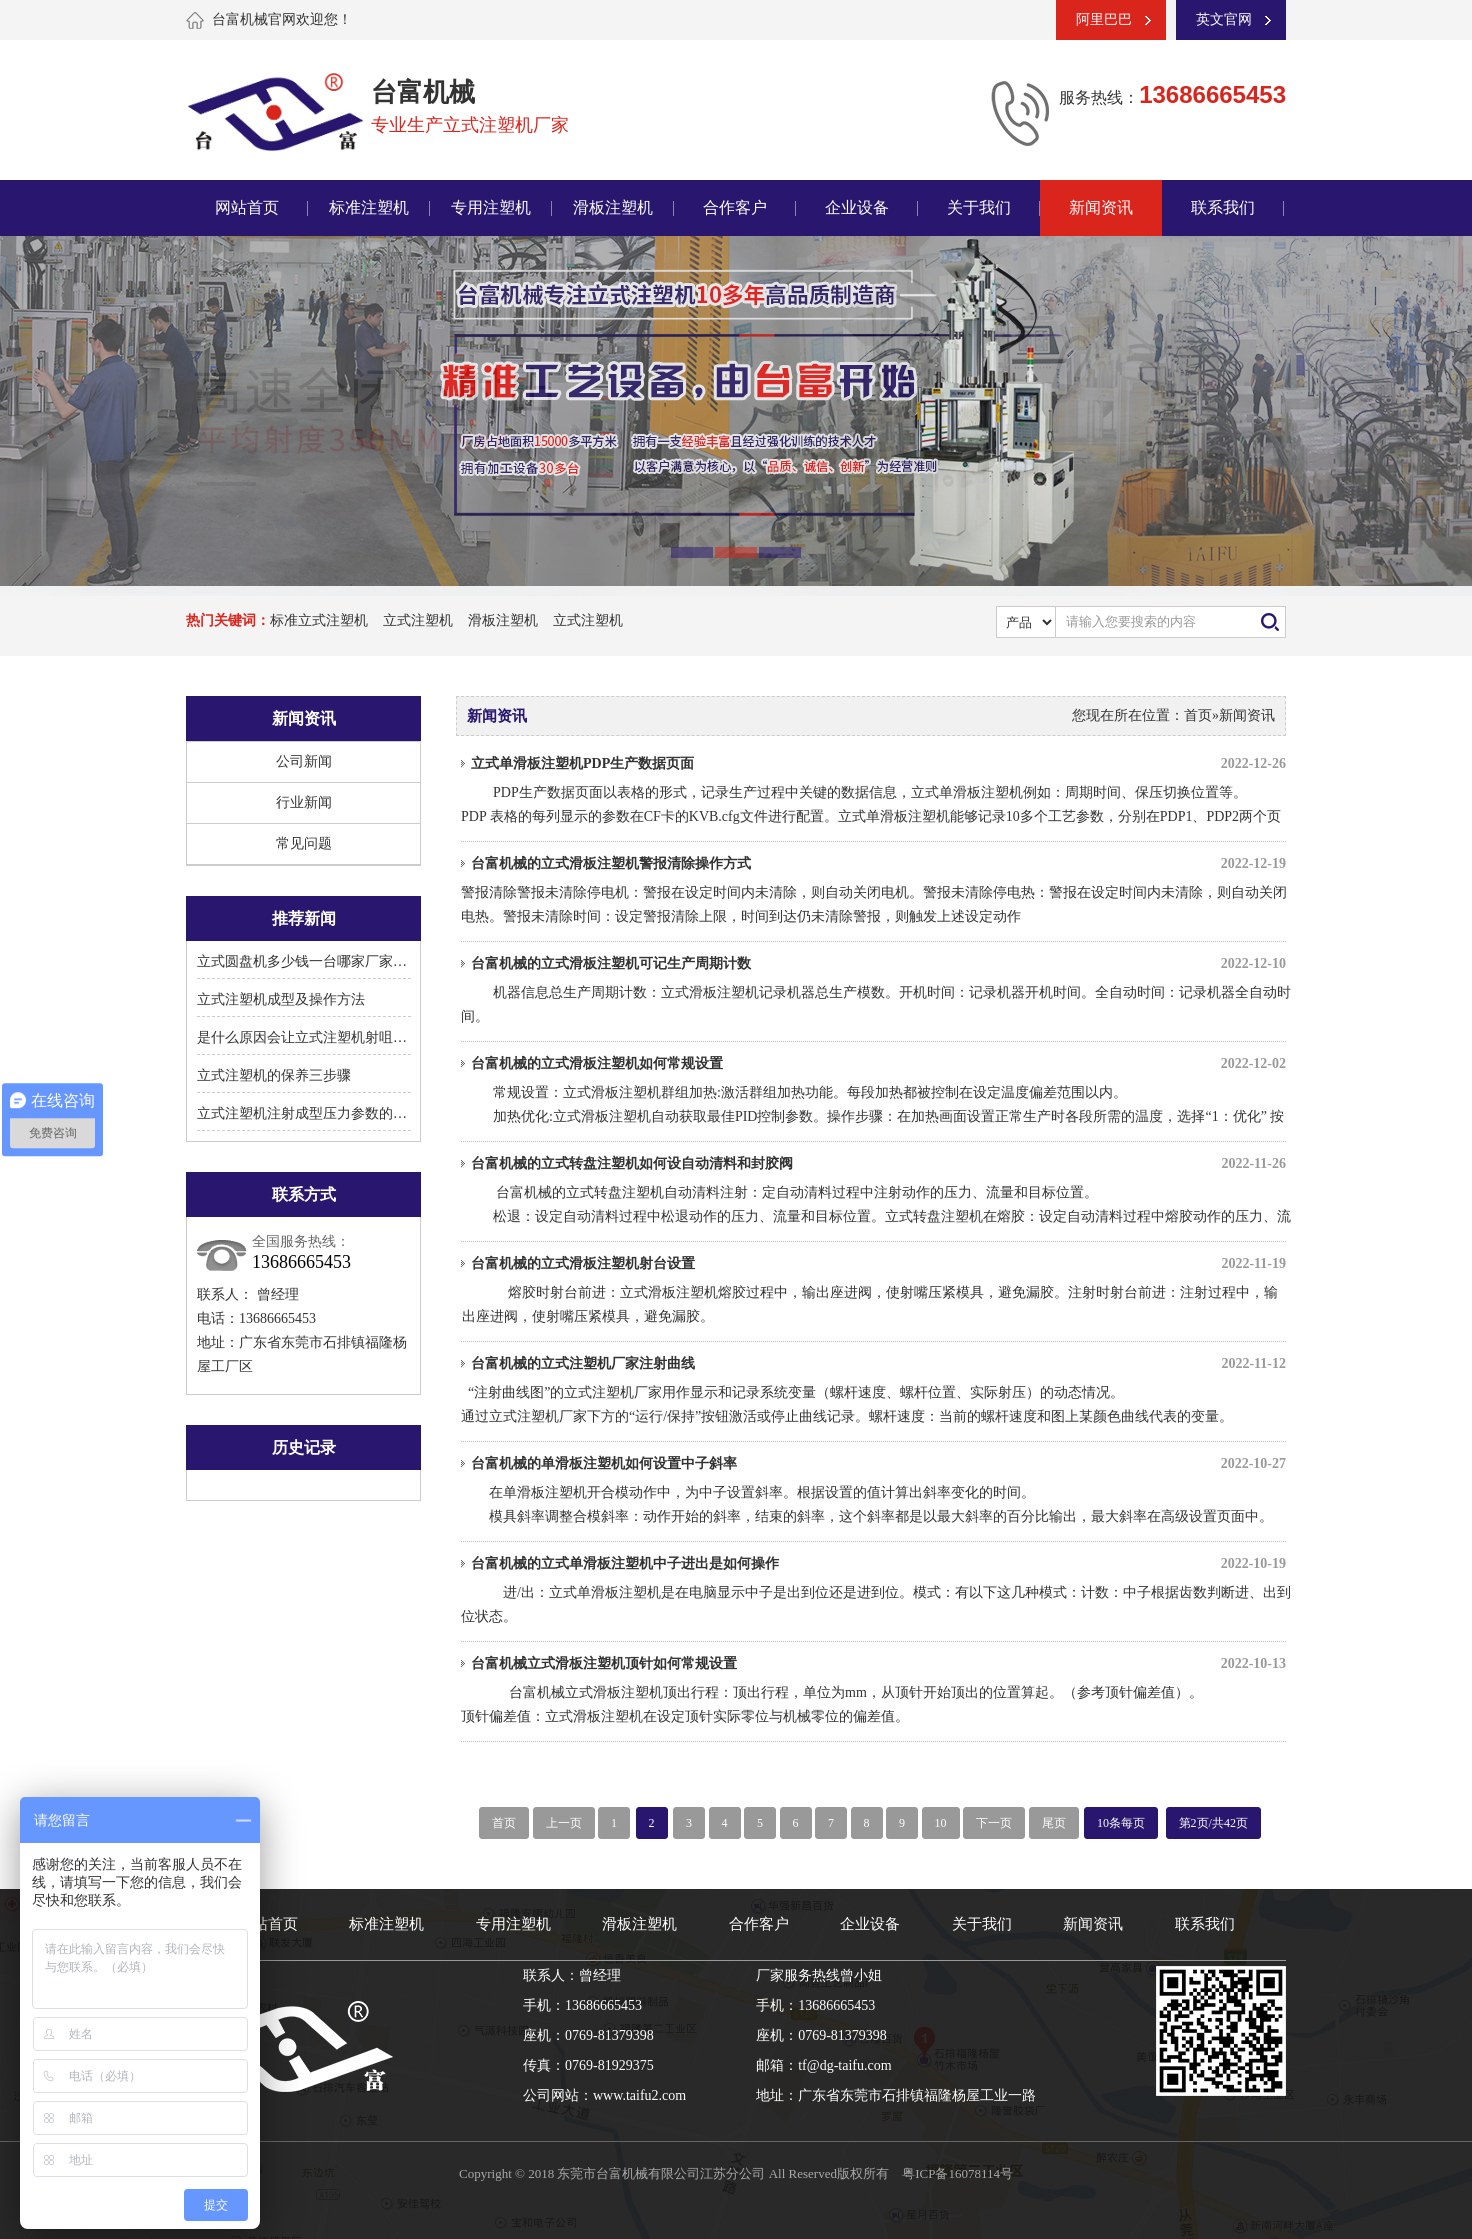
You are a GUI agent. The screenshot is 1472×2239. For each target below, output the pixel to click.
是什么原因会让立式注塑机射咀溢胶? (312, 1037)
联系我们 (1223, 207)
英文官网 (1224, 19)
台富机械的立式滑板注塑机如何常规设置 (878, 1064)
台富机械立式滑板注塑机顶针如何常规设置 (878, 1664)
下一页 (994, 1823)
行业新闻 (304, 802)
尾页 (1054, 1823)
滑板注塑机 (613, 207)
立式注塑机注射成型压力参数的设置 (309, 1113)
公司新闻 (304, 761)
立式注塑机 (418, 620)
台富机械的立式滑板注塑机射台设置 (878, 1264)
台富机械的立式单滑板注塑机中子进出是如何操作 (878, 1564)
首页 (1198, 715)
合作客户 (735, 207)
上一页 (564, 1823)
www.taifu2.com (639, 2095)
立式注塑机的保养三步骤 (274, 1075)
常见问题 (304, 843)
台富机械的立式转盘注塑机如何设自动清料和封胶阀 (878, 1164)
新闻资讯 (1101, 207)
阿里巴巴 (1104, 19)
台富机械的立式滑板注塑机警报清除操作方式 (878, 864)
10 (941, 1823)
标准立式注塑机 (319, 620)
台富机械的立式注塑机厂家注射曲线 (878, 1364)
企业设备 (857, 207)
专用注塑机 (491, 207)
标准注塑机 (369, 207)
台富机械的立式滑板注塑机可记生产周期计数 (878, 964)
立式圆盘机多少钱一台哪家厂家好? (305, 961)
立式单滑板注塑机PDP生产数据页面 (878, 764)
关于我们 (979, 207)
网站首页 (247, 207)
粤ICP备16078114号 (957, 2173)
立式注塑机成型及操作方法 (281, 999)
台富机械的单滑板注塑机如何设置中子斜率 (878, 1464)
